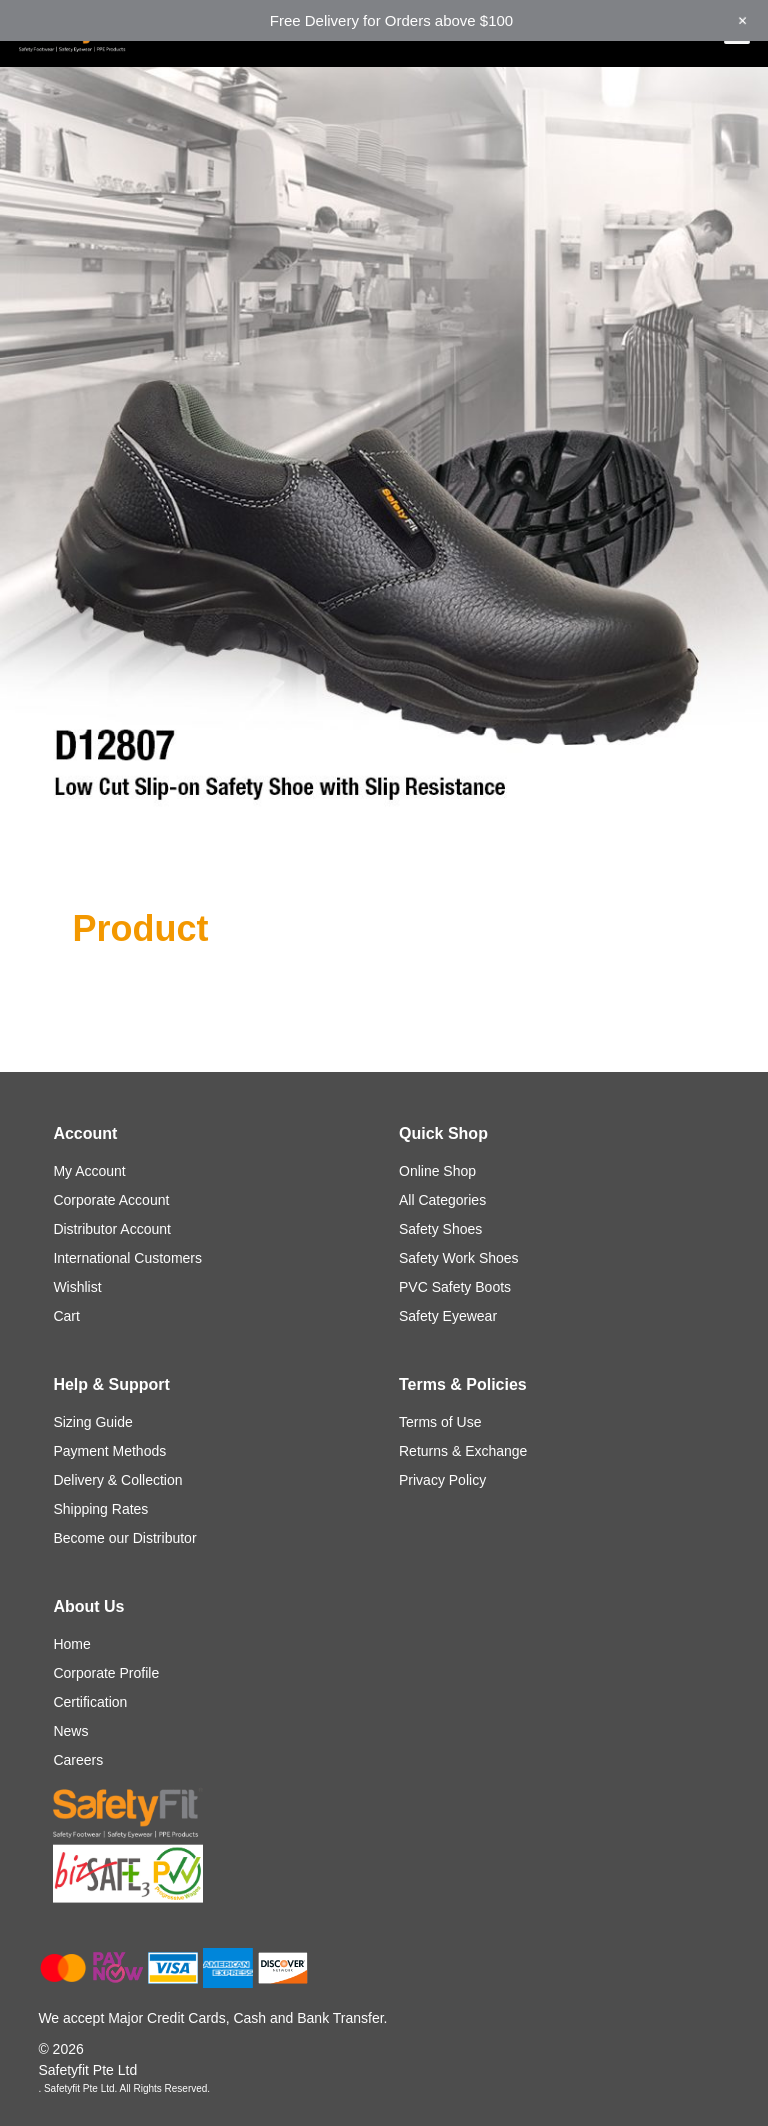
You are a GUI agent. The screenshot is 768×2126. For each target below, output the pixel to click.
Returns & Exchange (463, 1451)
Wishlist (77, 1287)
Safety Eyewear (448, 1316)
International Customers (127, 1258)
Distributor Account (112, 1229)
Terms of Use (440, 1422)
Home (71, 1644)
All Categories (442, 1200)
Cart (66, 1316)
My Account (89, 1171)
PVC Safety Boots (455, 1287)
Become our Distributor (124, 1538)
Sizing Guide (92, 1422)
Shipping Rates (100, 1509)
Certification (90, 1702)
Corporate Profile (106, 1673)
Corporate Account (111, 1200)
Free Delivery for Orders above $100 (391, 20)
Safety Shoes (440, 1229)
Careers (78, 1760)
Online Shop (437, 1171)
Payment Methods (109, 1451)
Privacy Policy (442, 1480)
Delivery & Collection (117, 1480)
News (70, 1731)
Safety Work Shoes (459, 1258)
